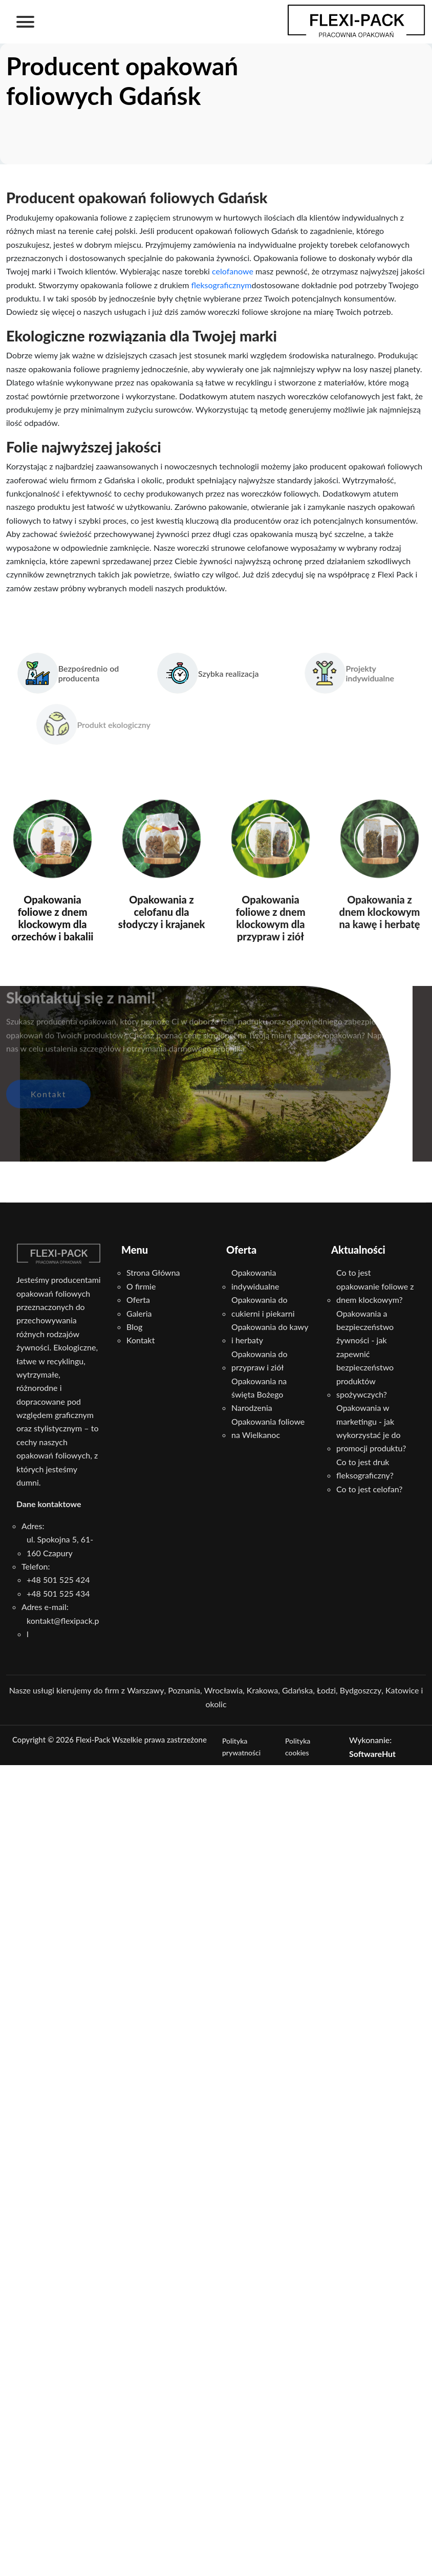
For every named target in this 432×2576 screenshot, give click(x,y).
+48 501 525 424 (58, 1579)
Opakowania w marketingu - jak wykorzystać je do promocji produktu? (371, 1428)
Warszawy (145, 1690)
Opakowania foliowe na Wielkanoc (268, 1428)
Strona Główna (153, 1272)
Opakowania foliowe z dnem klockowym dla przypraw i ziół (270, 917)
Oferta (138, 1299)
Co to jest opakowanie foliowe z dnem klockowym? (375, 1286)
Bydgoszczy (361, 1690)
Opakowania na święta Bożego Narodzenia (259, 1394)
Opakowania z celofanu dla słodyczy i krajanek (161, 911)
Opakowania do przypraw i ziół (259, 1360)
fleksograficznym (221, 285)
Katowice (402, 1690)
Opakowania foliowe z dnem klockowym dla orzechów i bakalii (52, 917)
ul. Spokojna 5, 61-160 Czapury (60, 1545)
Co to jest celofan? (369, 1489)
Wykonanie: (372, 1746)
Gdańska (297, 1690)
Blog (134, 1327)
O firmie (141, 1286)
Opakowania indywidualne (255, 1279)
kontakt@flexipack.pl (63, 1627)
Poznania (184, 1690)
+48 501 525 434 (58, 1593)
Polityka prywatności (241, 1746)
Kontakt (48, 1078)
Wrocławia (223, 1690)
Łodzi (326, 1690)
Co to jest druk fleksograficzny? (365, 1468)
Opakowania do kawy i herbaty (269, 1333)
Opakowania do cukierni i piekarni (263, 1306)
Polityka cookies (297, 1746)
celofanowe (232, 271)
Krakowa (262, 1690)
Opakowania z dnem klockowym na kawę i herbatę (379, 911)
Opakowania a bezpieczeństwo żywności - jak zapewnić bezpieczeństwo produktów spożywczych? (365, 1353)
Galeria (139, 1313)
